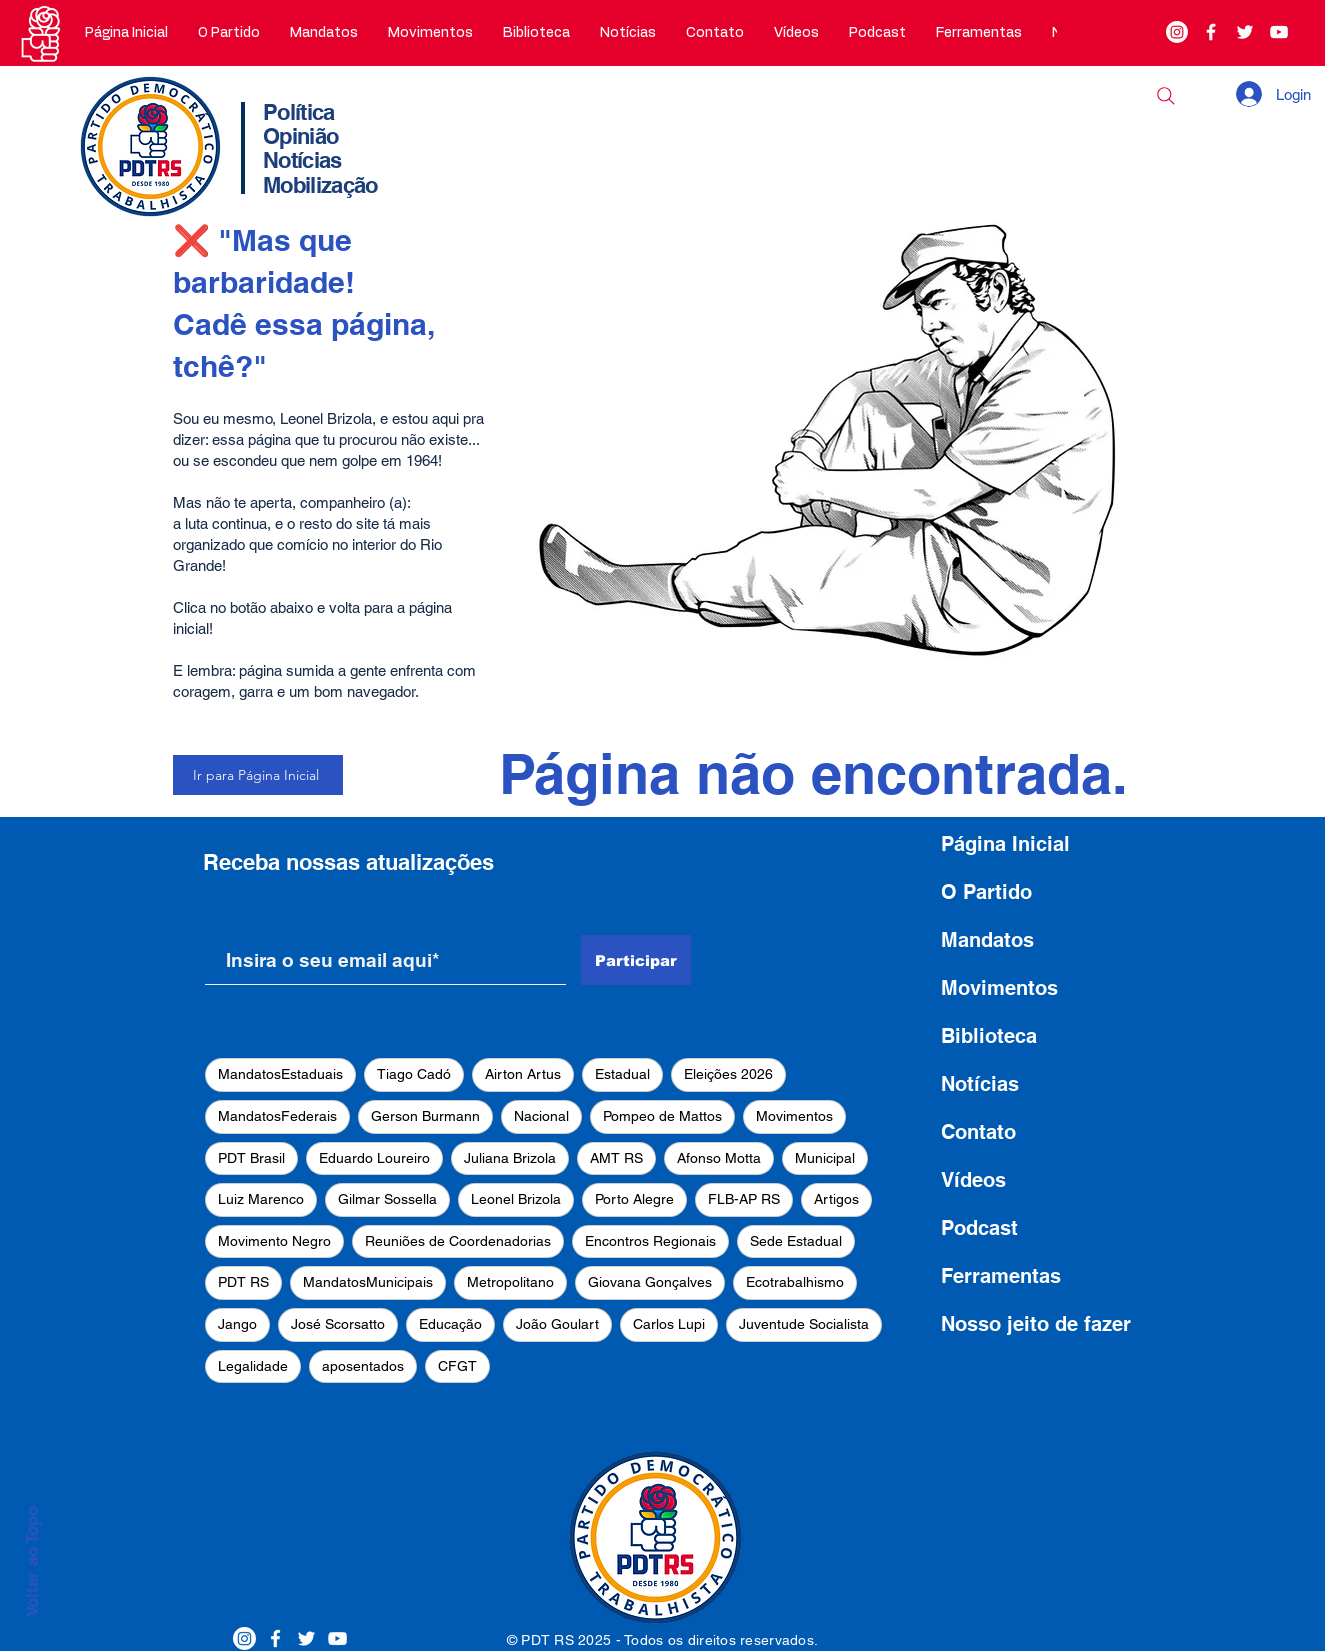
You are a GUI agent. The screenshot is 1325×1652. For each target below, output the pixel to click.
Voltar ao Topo (32, 1561)
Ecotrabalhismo (795, 1282)
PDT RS (243, 1282)
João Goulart (557, 1324)
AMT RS (616, 1158)
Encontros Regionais (650, 1241)
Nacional (541, 1116)
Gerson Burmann (425, 1116)
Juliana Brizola (510, 1158)
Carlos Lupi (669, 1324)
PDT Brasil (251, 1158)
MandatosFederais (277, 1116)
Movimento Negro (274, 1241)
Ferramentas (1001, 1276)
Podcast (979, 1228)
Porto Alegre (634, 1199)
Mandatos (987, 940)
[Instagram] (1177, 32)
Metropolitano (510, 1282)
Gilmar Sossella (387, 1199)
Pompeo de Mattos (662, 1116)
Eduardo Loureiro (374, 1158)
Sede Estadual (796, 1241)
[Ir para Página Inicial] (258, 775)
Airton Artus (523, 1074)
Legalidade (253, 1366)
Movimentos (794, 1116)
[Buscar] (1166, 96)
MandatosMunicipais (368, 1282)
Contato (978, 1132)
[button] (229, 33)
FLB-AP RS (744, 1199)
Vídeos (973, 1180)
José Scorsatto (338, 1324)
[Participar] (636, 960)
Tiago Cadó (414, 1074)
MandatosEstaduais (280, 1074)
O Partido (986, 892)
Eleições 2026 (728, 1074)
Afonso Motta (719, 1158)
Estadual (622, 1074)
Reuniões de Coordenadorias (458, 1241)
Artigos (836, 1199)
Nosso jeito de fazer (1036, 1324)
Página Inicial (1005, 844)
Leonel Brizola (516, 1199)
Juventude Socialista (804, 1324)
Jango (237, 1324)
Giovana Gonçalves (650, 1282)
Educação (450, 1324)
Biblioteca (989, 1036)
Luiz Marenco (261, 1199)
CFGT (457, 1366)
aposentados (363, 1366)
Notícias (980, 1084)
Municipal (825, 1158)
